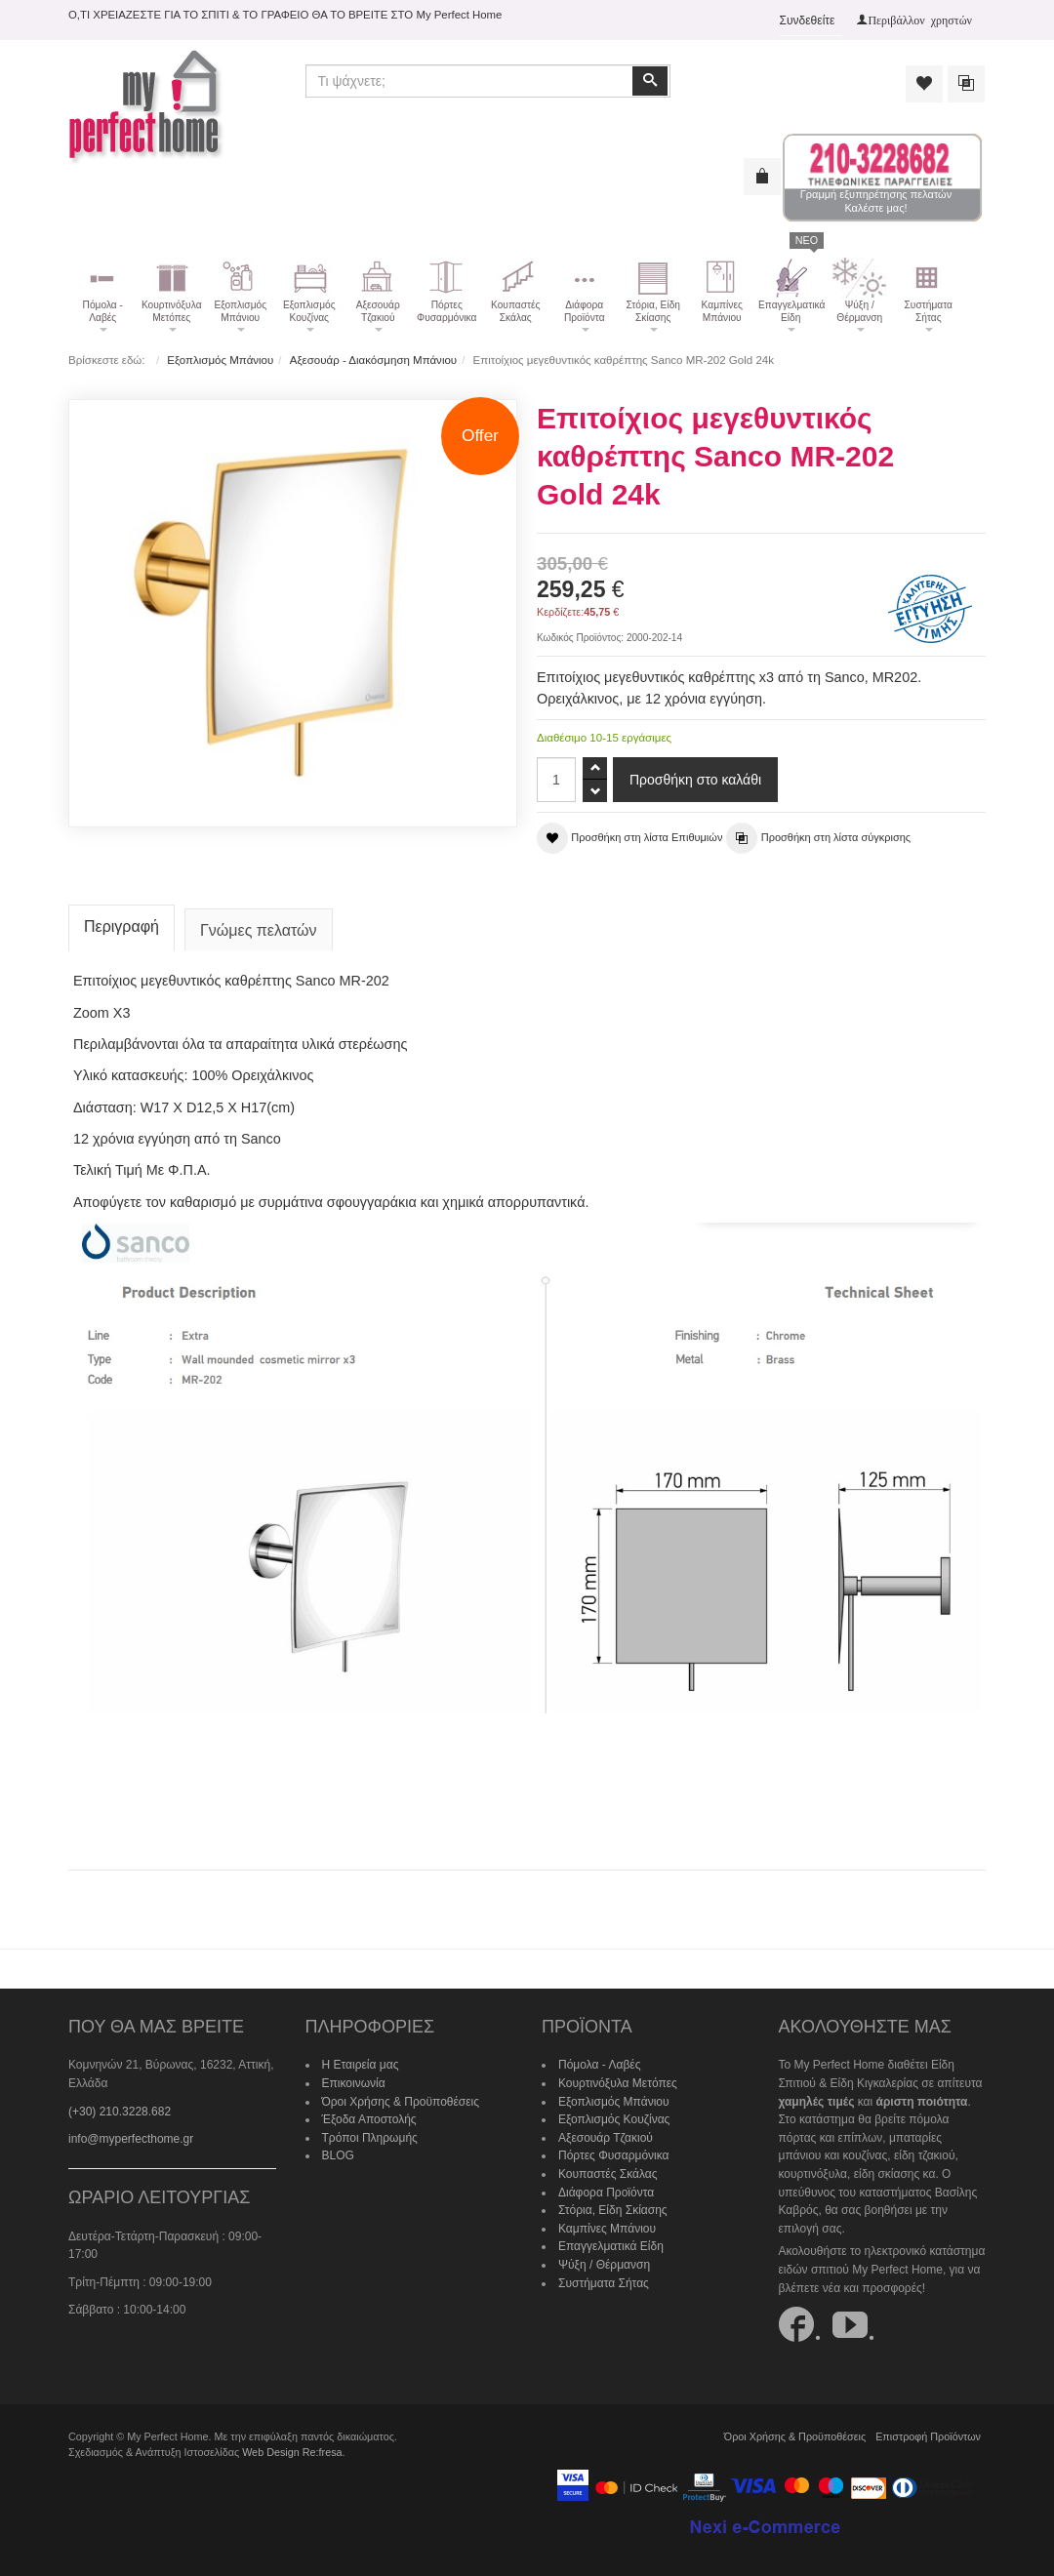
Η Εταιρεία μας (360, 2065)
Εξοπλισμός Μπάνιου (220, 360)
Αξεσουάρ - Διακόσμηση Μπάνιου (373, 360)
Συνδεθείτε (807, 20)
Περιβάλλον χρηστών (920, 19)
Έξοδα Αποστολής (369, 2119)
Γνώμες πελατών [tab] (258, 930)
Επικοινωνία (353, 2083)
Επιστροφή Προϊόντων (928, 2436)
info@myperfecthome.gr (130, 2139)
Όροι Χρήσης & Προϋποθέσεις (401, 2102)
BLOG (338, 2155)
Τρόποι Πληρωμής (370, 2138)
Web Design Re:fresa (292, 2452)
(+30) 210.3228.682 (119, 2111)
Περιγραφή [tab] (121, 926)
